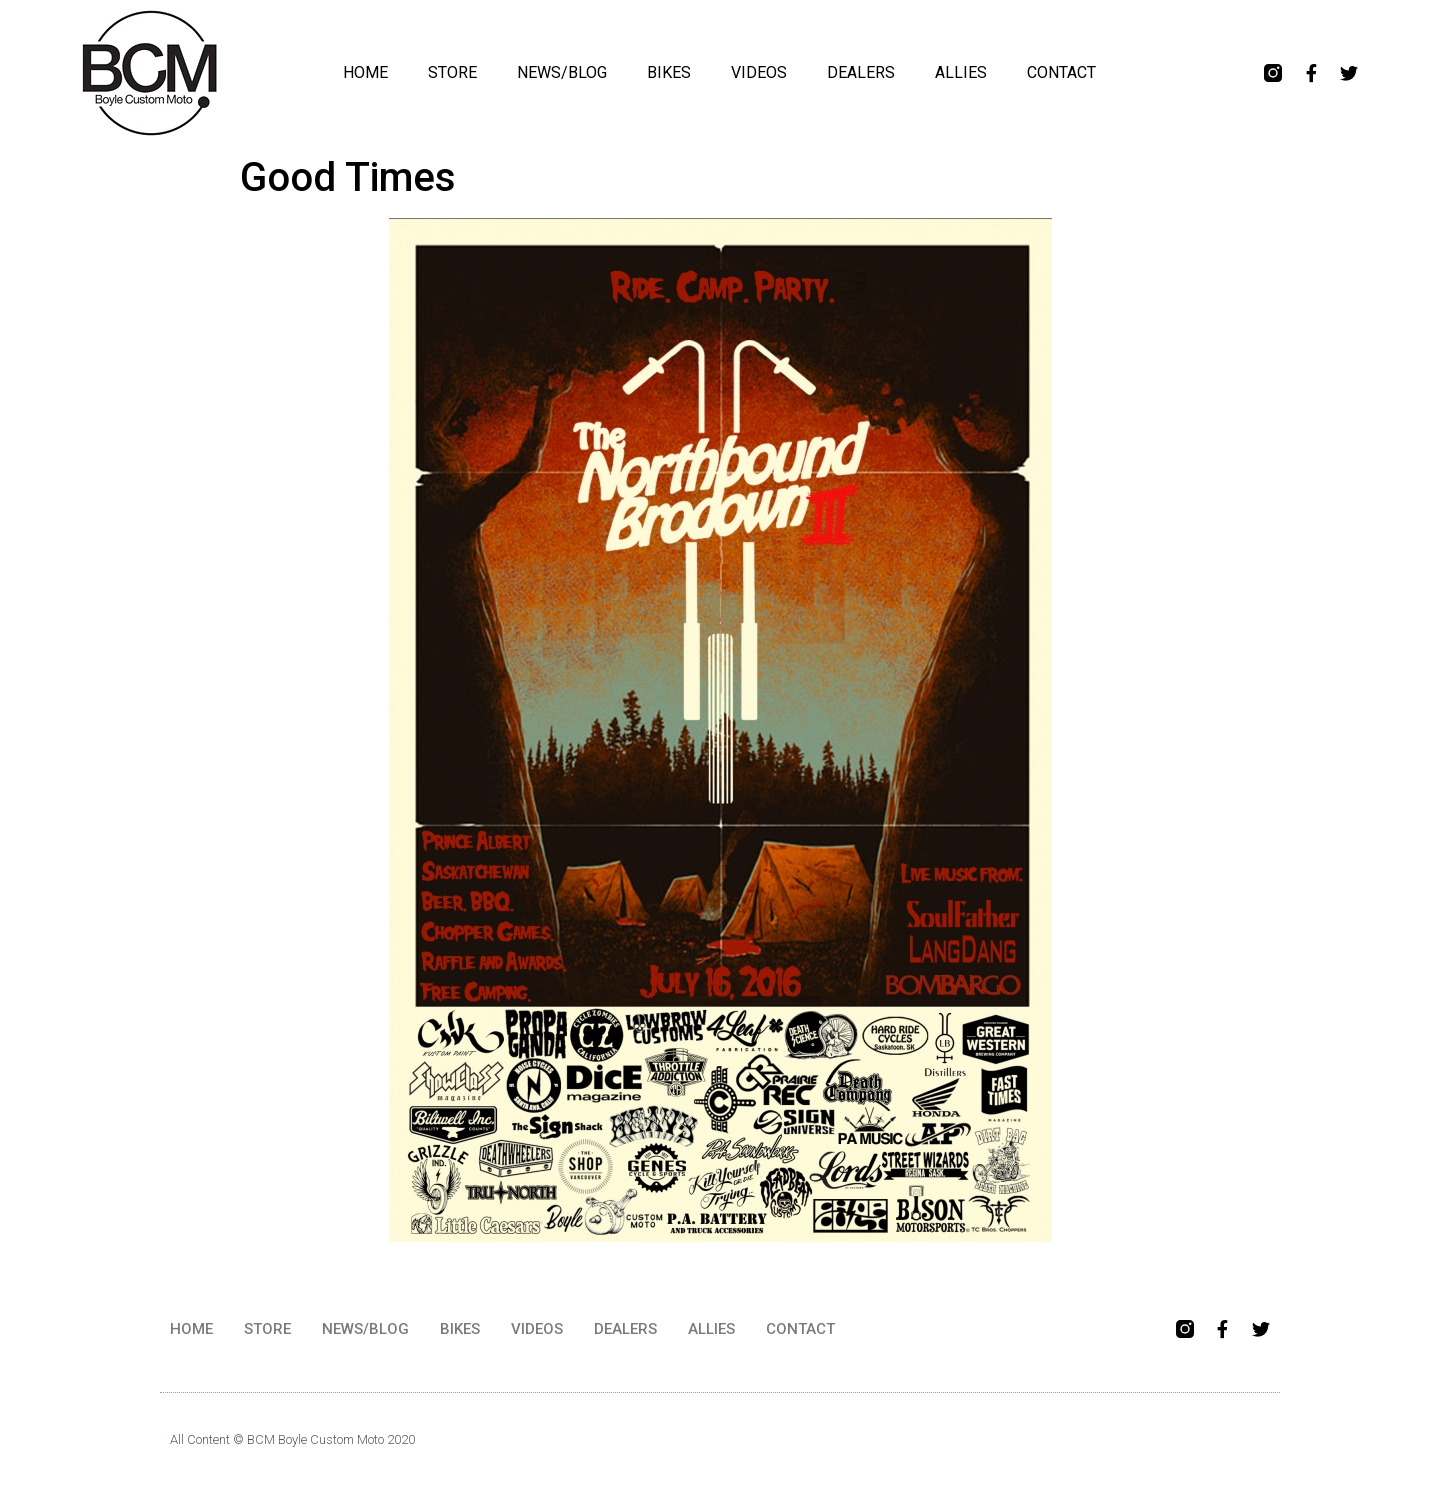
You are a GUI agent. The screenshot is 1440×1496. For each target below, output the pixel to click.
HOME (365, 72)
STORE (452, 72)
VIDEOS (759, 72)
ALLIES (961, 72)
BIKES (669, 72)
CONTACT (1061, 72)
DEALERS (861, 72)
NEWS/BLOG (562, 72)
